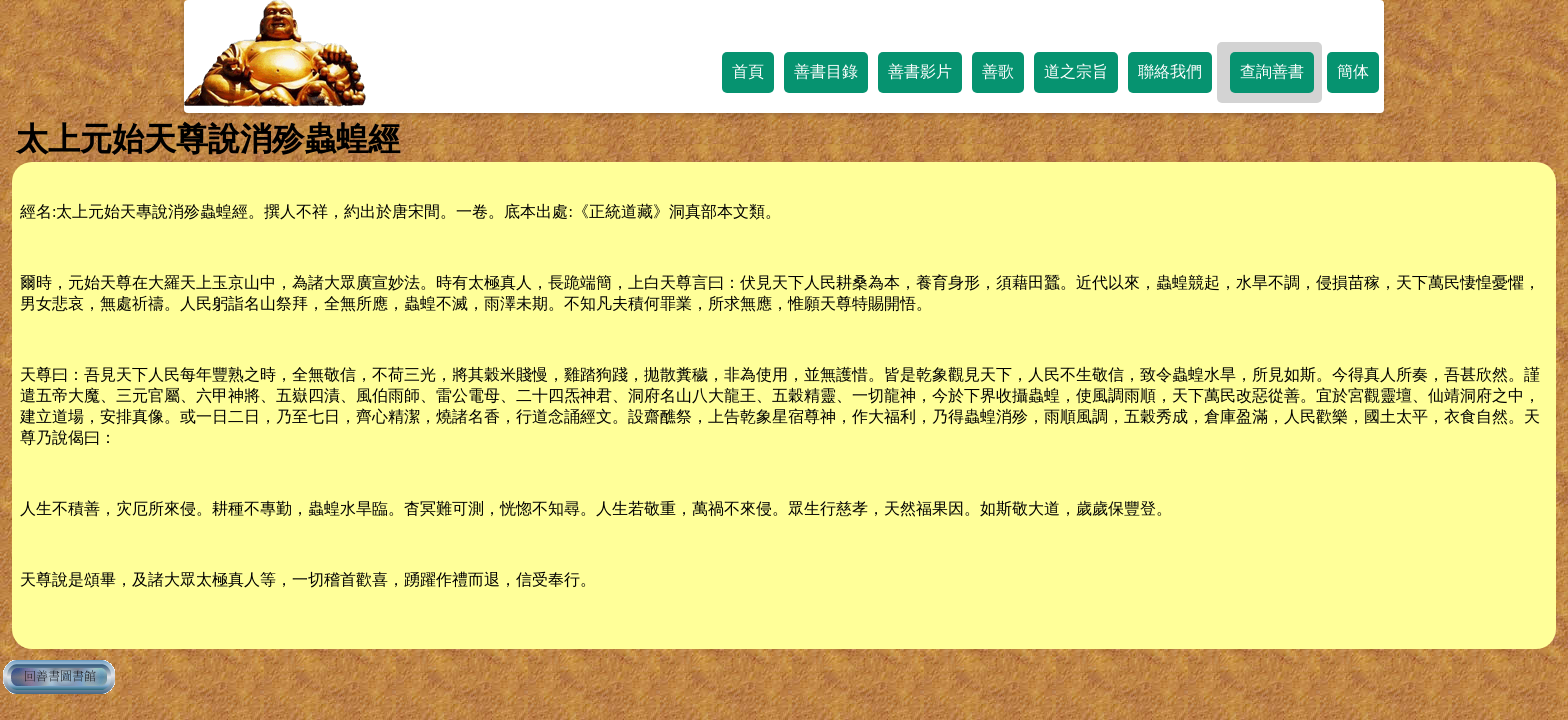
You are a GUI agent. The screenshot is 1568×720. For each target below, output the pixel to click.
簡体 (1353, 71)
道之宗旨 (1076, 71)
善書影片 (920, 71)
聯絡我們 (1170, 71)
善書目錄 (826, 71)
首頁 (748, 71)
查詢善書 (1272, 71)
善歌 (998, 71)
